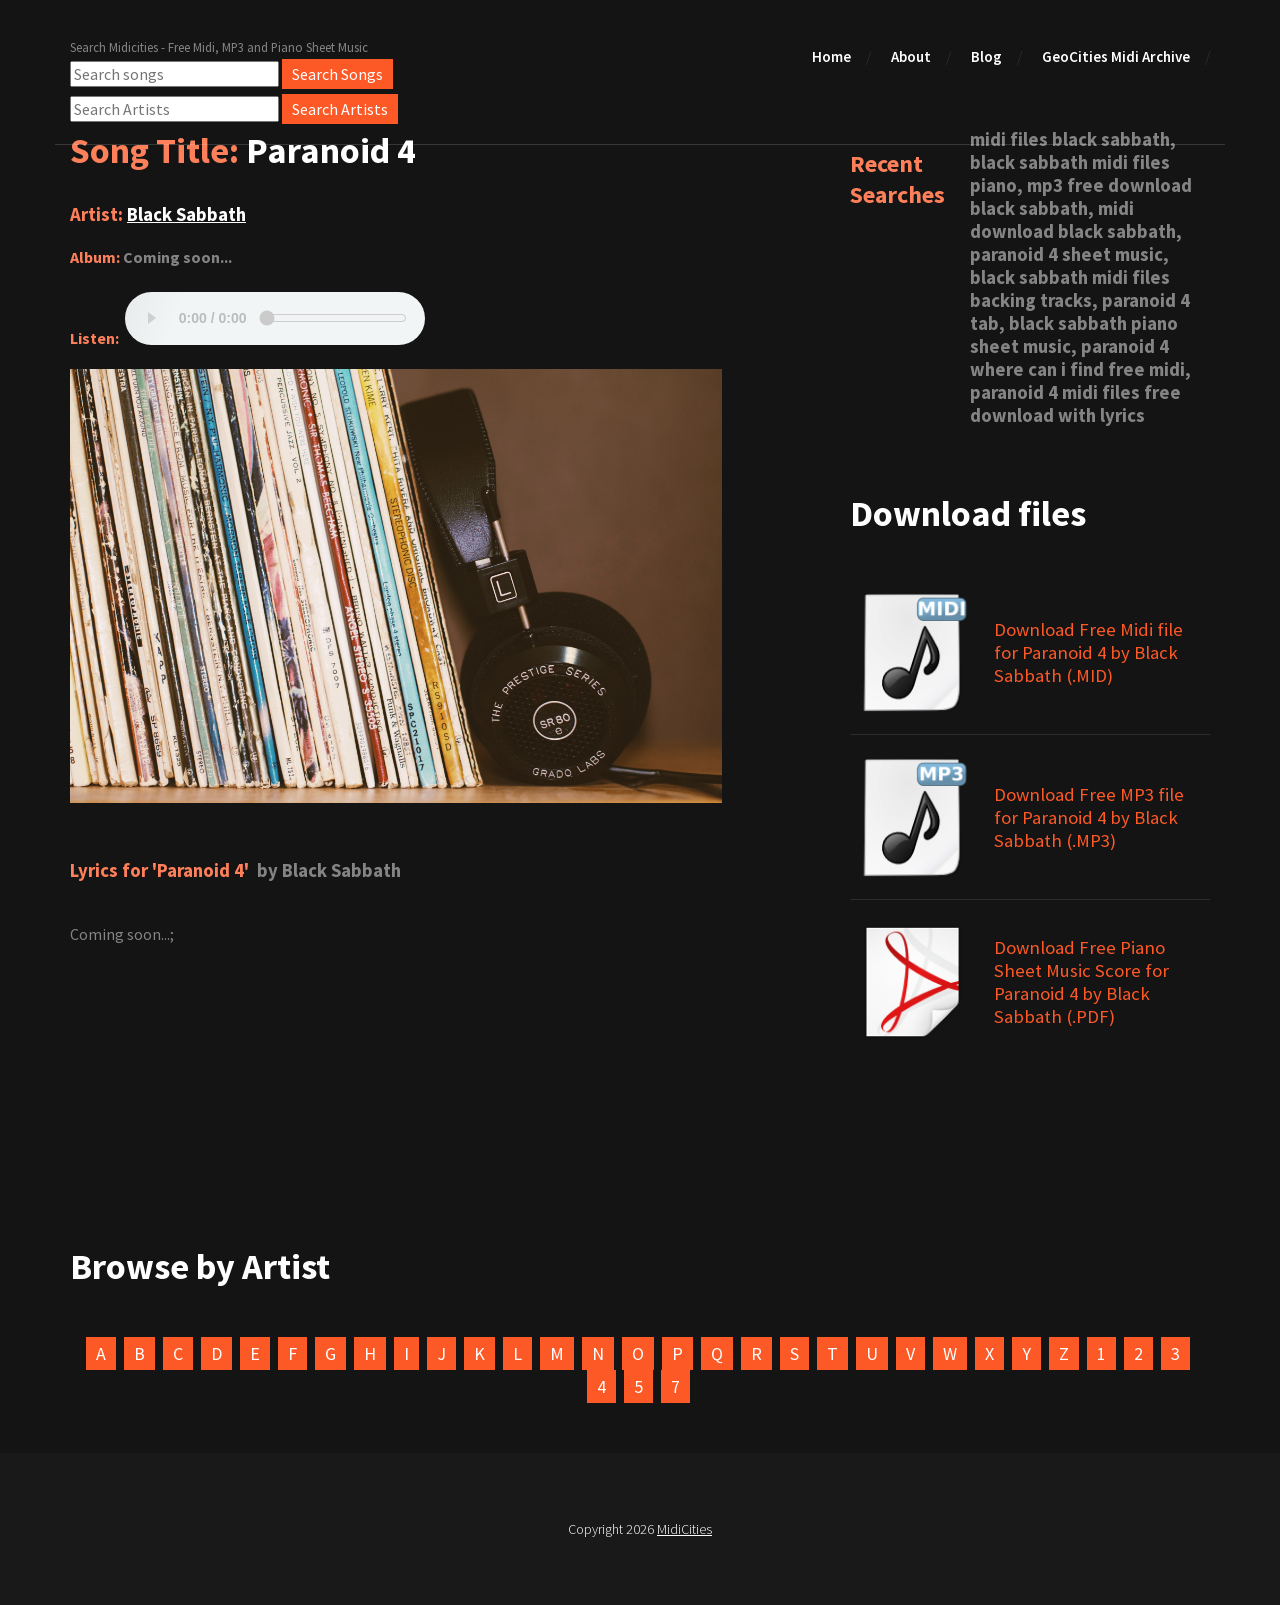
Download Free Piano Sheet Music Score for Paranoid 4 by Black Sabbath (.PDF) (1081, 982)
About (911, 56)
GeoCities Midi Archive (1116, 56)
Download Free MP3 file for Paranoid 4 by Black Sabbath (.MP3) (1089, 817)
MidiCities (684, 1529)
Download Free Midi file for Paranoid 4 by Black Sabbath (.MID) (1088, 652)
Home (831, 56)
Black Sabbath (186, 214)
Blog (986, 56)
